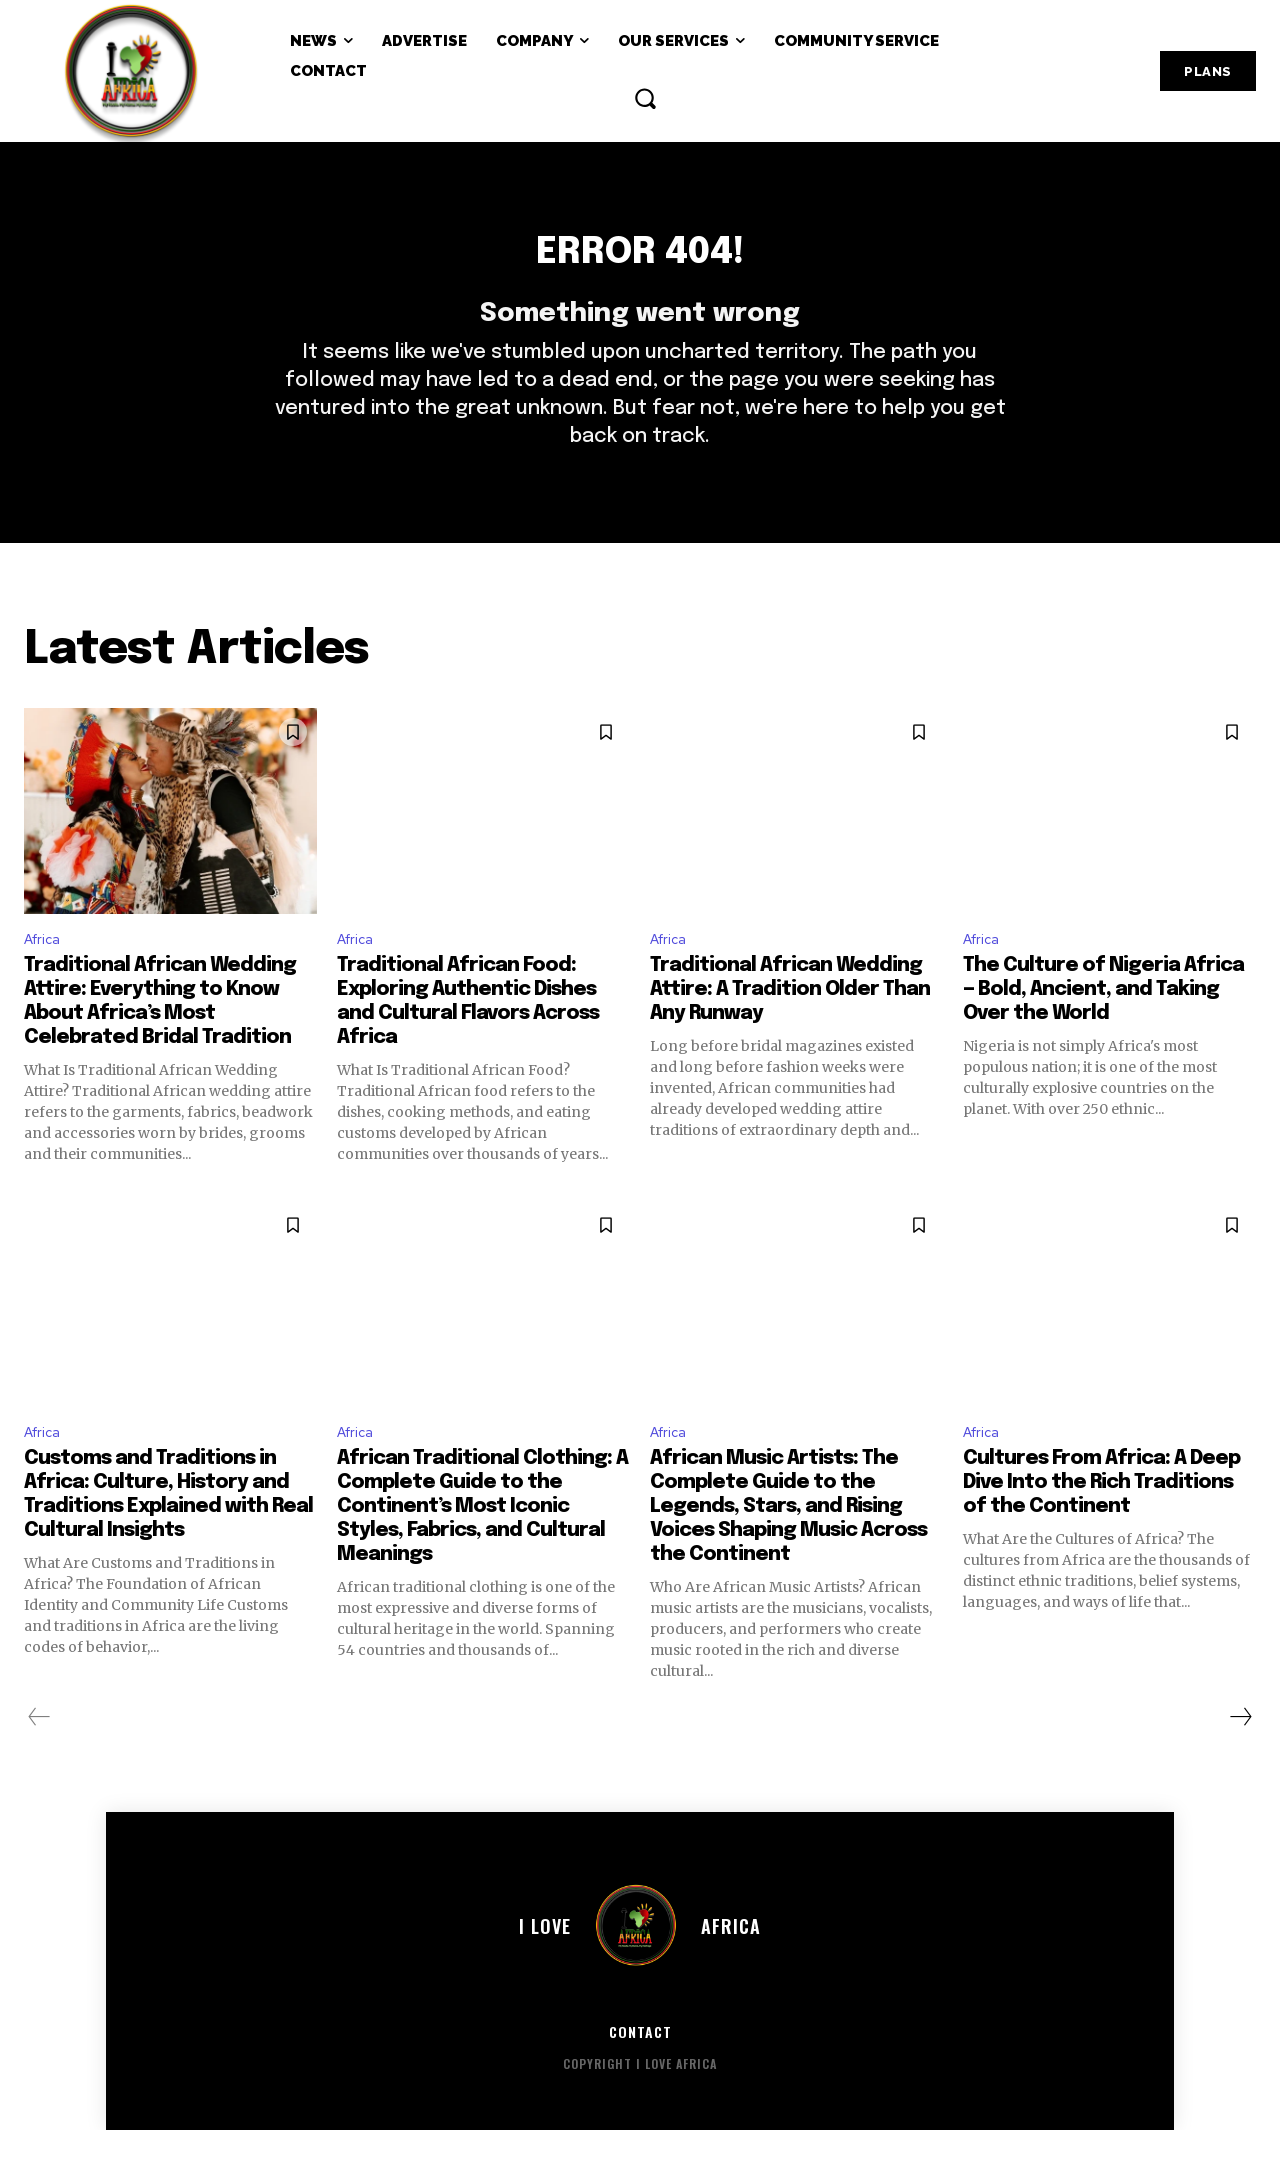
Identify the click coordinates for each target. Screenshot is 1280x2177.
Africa (45, 979)
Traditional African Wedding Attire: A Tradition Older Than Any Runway (790, 1032)
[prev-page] (39, 1765)
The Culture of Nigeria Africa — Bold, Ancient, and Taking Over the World (1103, 1032)
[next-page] (1240, 1765)
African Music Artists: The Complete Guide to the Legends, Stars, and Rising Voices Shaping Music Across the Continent (788, 1554)
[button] (645, 98)
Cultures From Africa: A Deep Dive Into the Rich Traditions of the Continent (1101, 1530)
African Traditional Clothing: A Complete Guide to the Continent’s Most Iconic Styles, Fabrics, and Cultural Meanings (482, 1554)
